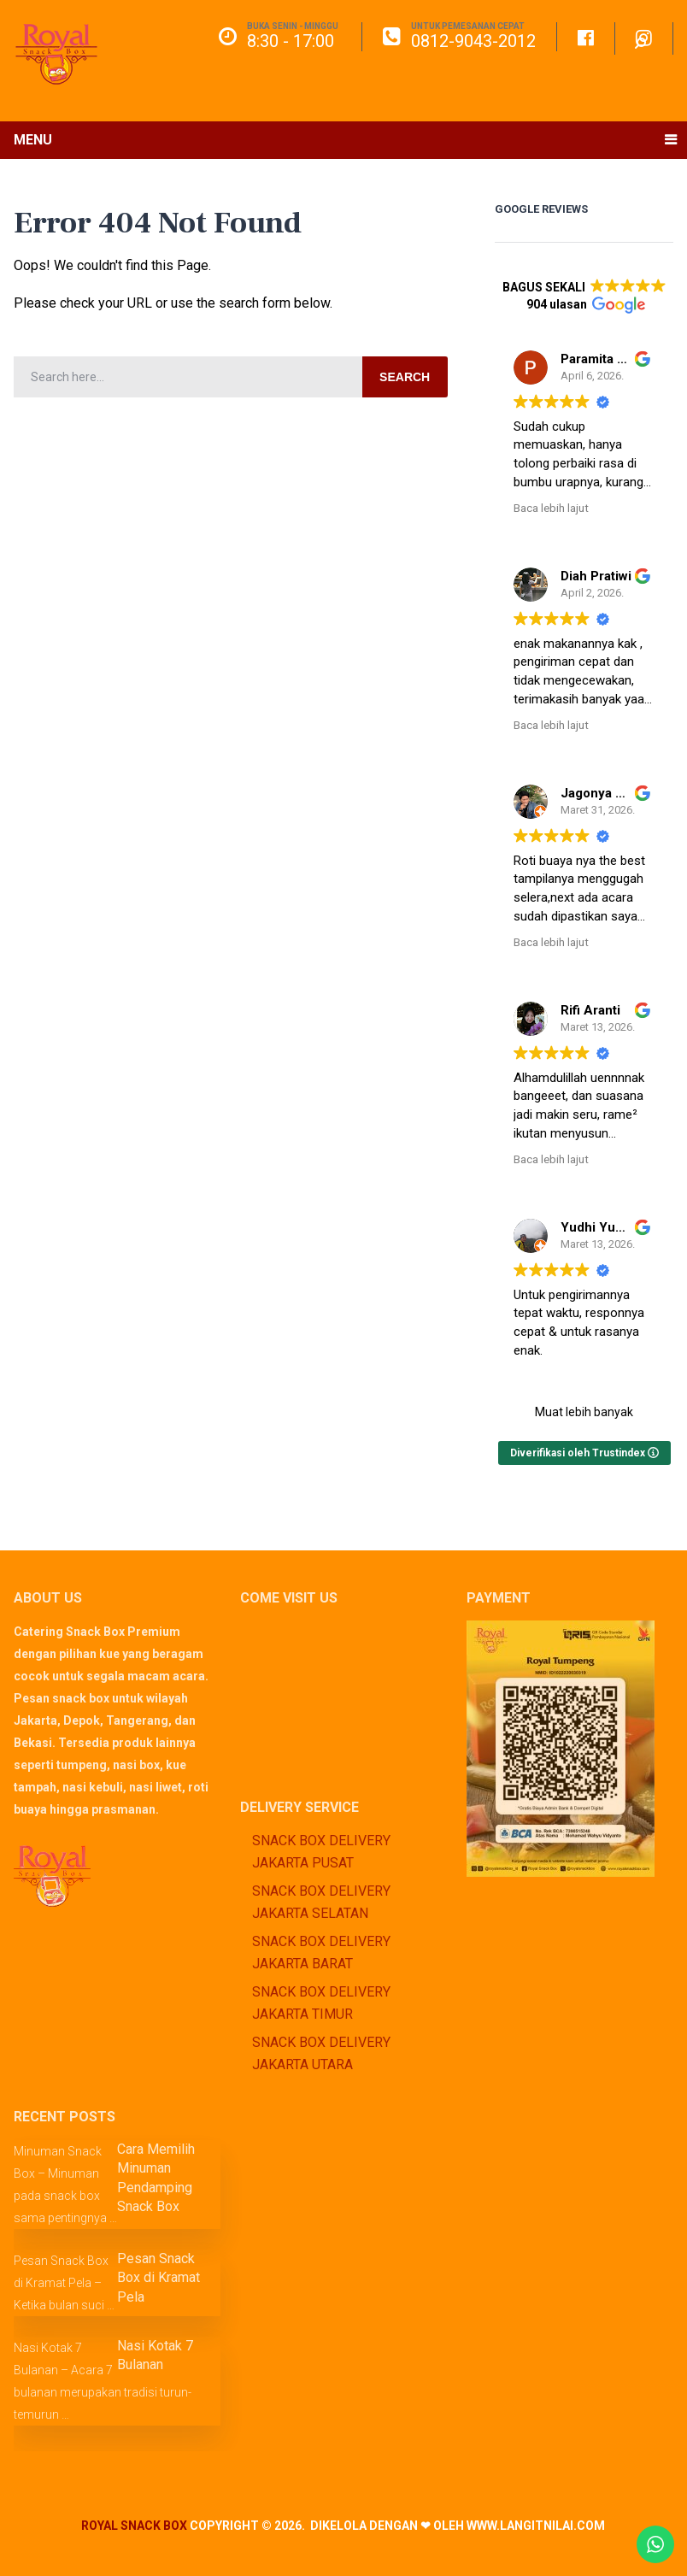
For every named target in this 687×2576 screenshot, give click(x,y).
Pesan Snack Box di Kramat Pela (158, 2277)
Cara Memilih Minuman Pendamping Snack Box (156, 2177)
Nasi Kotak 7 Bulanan (155, 2355)
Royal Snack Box (134, 2525)
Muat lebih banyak (584, 1412)
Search (404, 377)
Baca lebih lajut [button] (551, 508)
